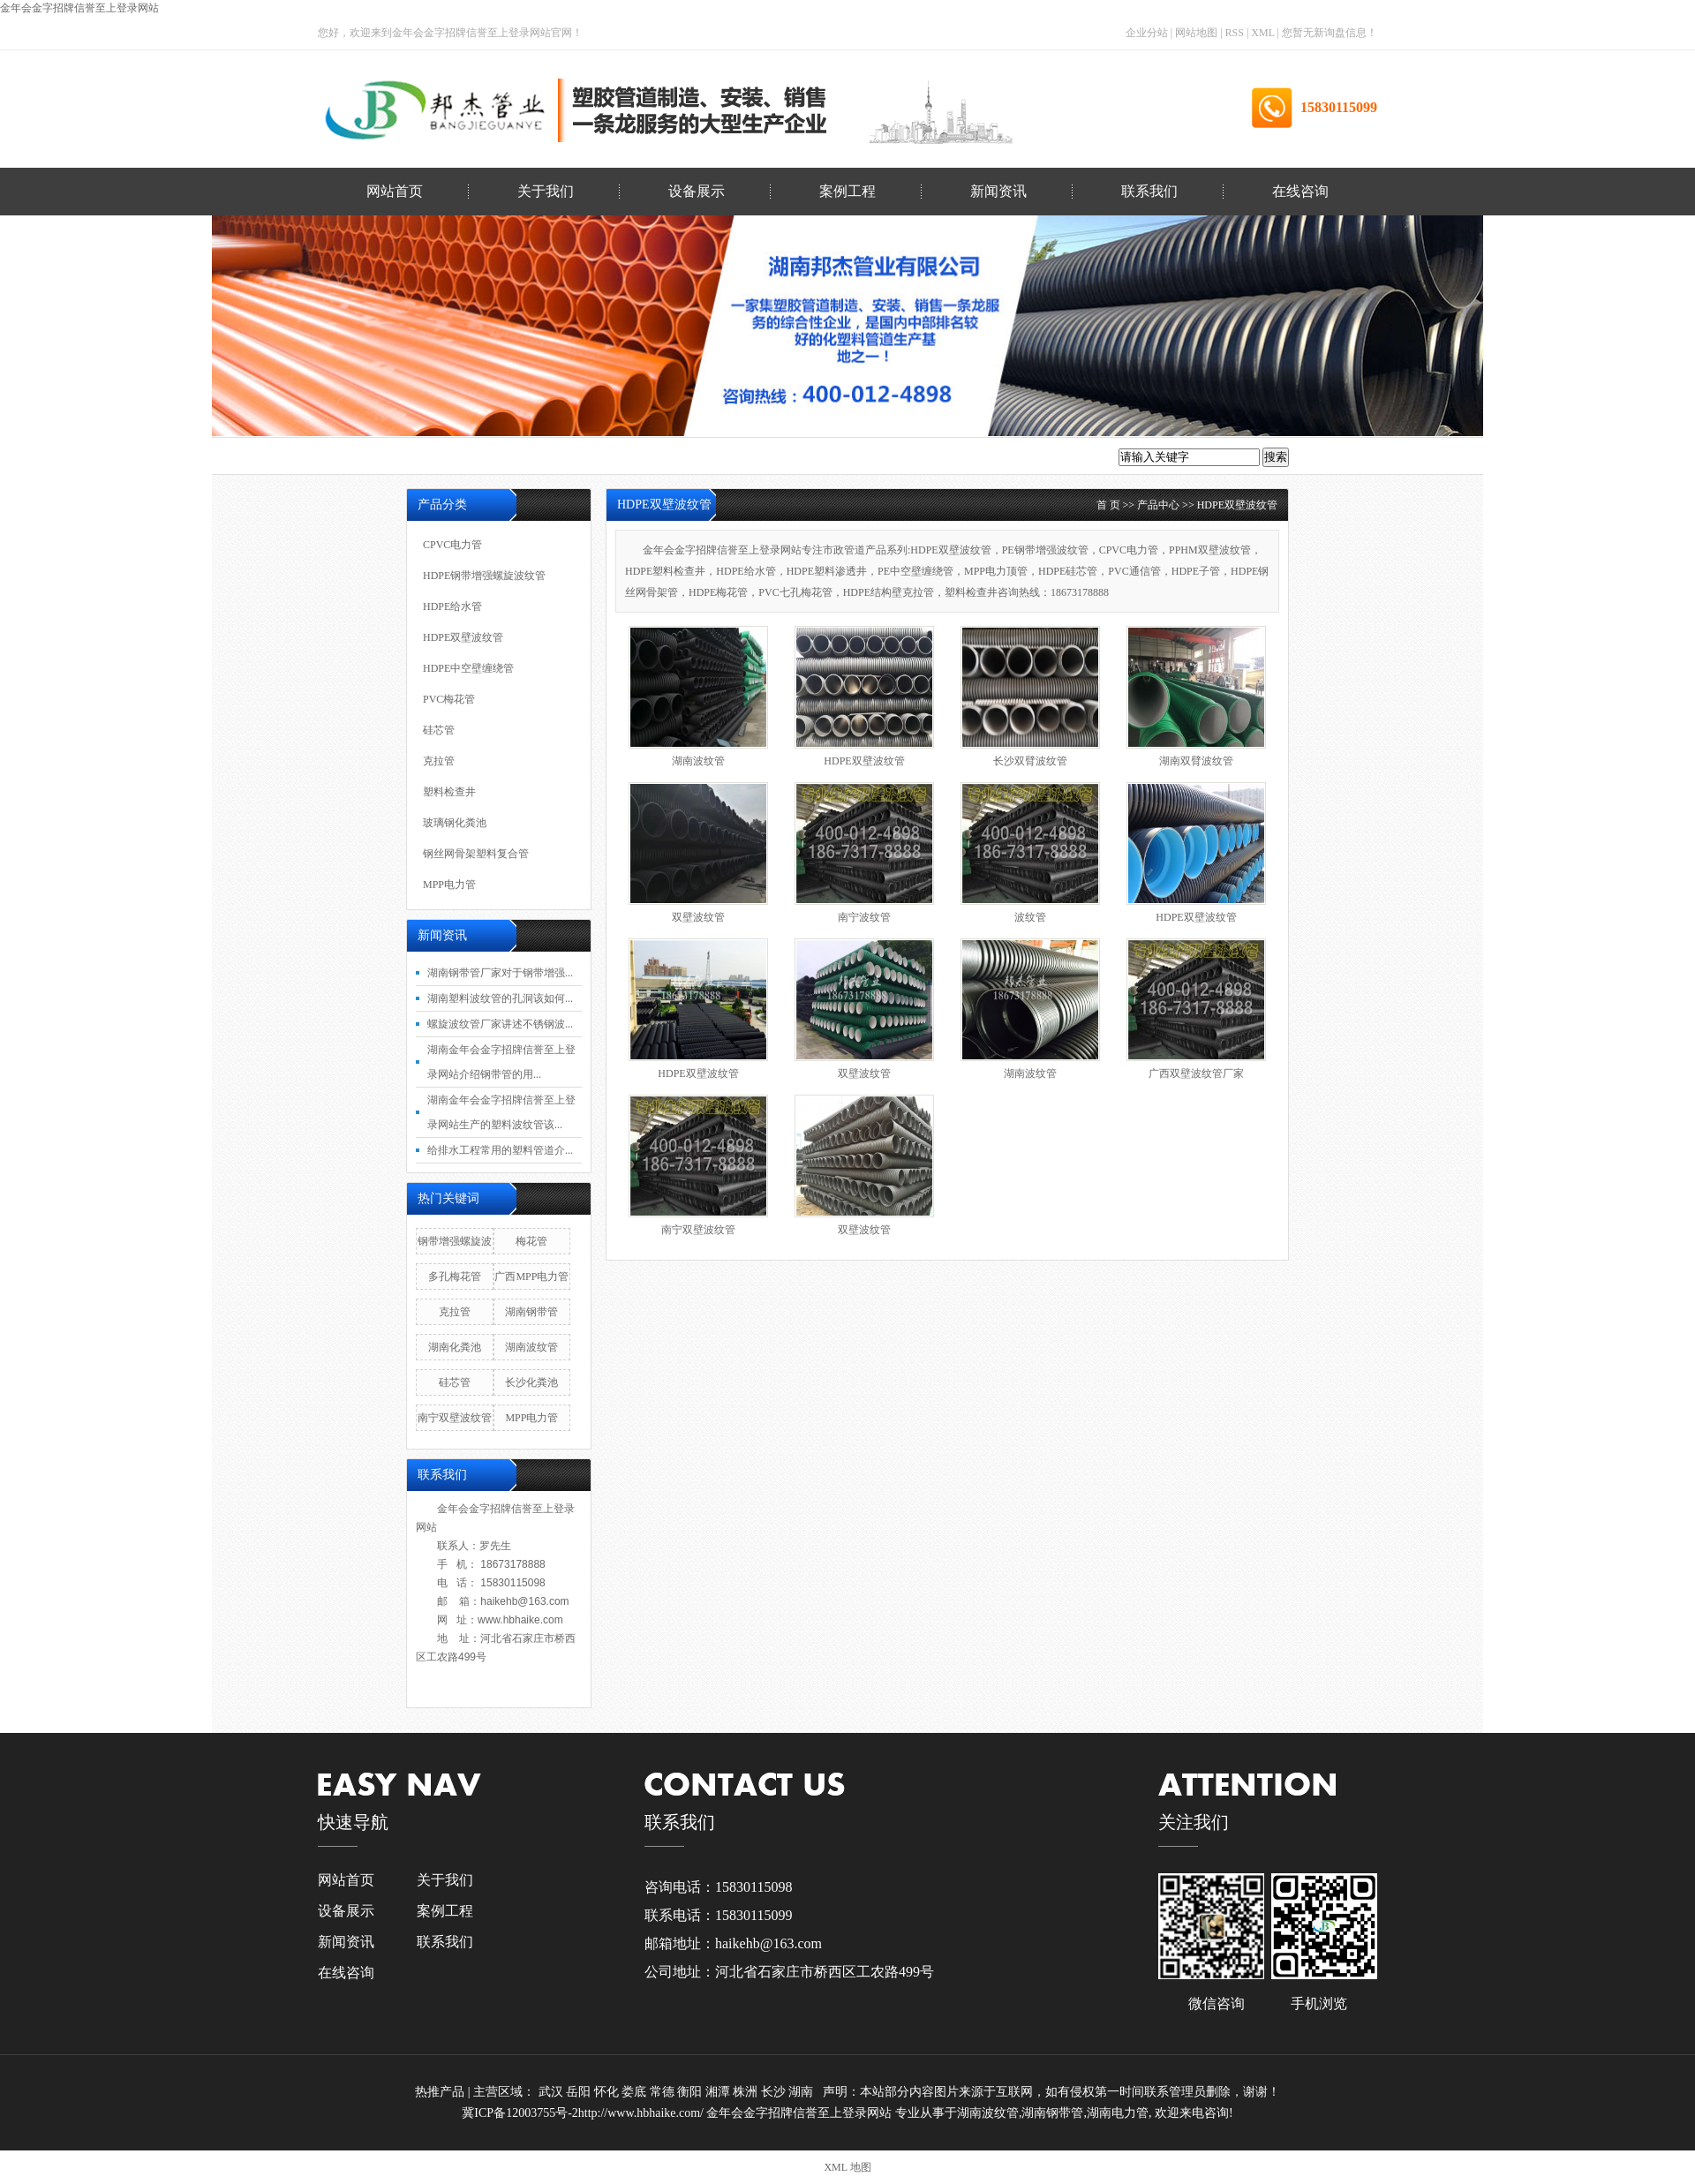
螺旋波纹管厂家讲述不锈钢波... (500, 1024)
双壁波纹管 (698, 917)
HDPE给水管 (452, 606)
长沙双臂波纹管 (1030, 761)
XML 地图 (847, 2167)
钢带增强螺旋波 (455, 1241)
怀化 (608, 2091)
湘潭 (719, 2091)
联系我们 (1149, 191)
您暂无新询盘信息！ (1329, 32)
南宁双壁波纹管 (698, 1230)
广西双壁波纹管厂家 (1196, 1073)
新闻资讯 (998, 191)
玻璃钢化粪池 (454, 823)
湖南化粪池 (454, 1347)
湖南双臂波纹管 (1196, 761)
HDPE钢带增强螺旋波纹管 (484, 575)
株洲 (747, 2091)
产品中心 (1158, 505)
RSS (1234, 32)
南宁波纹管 (864, 917)
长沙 (775, 2091)
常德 (664, 2091)
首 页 (1108, 505)
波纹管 (1030, 917)
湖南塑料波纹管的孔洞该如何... (500, 998)
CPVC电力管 (452, 544)
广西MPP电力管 (531, 1276)
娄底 (636, 2091)
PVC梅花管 (449, 699)
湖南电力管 (1118, 2113)
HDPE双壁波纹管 (1237, 505)
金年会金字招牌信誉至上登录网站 (79, 8)
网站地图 (1197, 32)
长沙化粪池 (531, 1382)
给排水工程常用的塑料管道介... (500, 1150)
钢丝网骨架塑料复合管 (476, 853)
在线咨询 (1300, 191)
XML (1262, 32)
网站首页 (394, 191)
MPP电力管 (449, 884)
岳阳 (580, 2091)
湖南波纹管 (698, 761)
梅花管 (531, 1241)
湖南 (802, 2091)
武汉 (553, 2091)
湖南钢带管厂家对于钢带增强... (500, 973)
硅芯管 (439, 730)
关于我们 (545, 191)
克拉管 (439, 761)
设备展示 (696, 191)
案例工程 (847, 191)
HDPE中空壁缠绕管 (468, 668)
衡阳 (691, 2091)
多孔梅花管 (454, 1276)
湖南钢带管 (531, 1312)
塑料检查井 (449, 792)
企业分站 (1147, 32)
